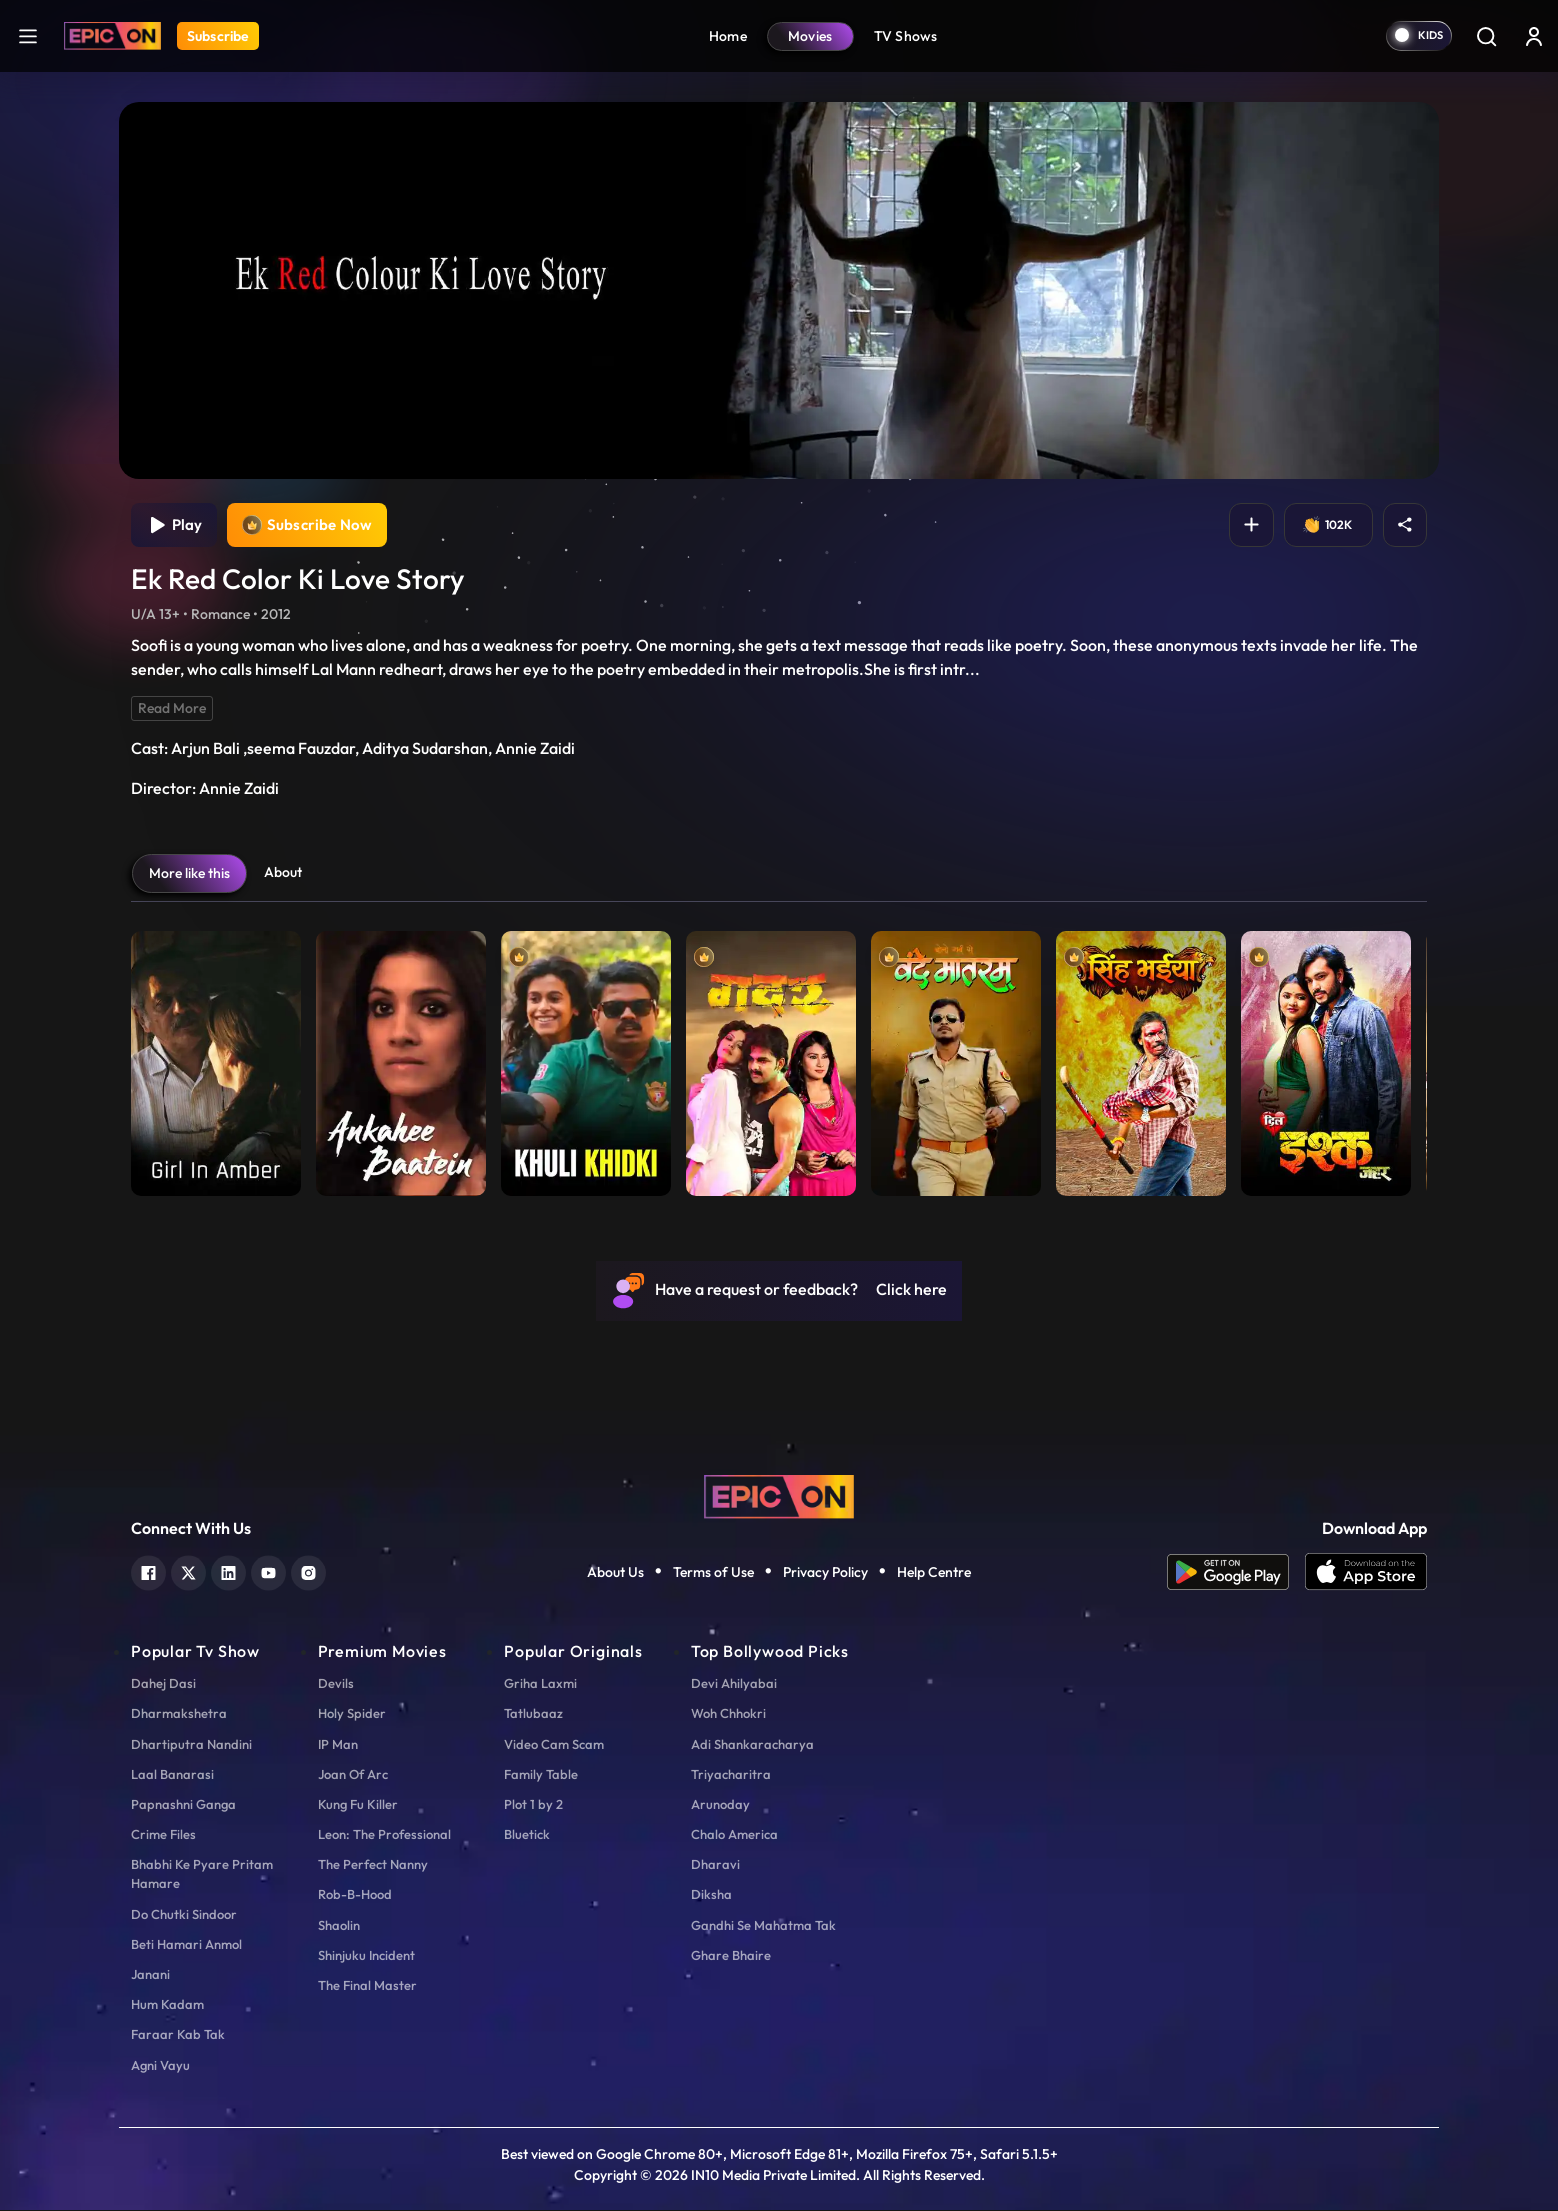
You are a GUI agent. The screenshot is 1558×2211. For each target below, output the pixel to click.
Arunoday (720, 1805)
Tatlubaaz (533, 1715)
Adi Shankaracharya (752, 1745)
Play (174, 526)
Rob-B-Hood (355, 1896)
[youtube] (268, 1572)
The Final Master (367, 1987)
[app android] (1236, 1574)
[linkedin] (228, 1572)
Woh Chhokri (728, 1715)
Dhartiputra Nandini (191, 1745)
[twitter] (188, 1572)
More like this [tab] (189, 874)
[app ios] (1366, 1574)
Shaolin (339, 1926)
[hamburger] (28, 35)
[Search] (1486, 36)
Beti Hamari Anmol (186, 1945)
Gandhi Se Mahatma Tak (763, 1926)
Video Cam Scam (554, 1745)
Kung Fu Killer (358, 1805)
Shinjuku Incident (366, 1956)
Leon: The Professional (384, 1836)
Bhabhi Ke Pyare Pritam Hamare (202, 1875)
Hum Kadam (167, 2006)
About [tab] (283, 873)
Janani (150, 1976)
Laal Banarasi (172, 1775)
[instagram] (308, 1572)
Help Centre (934, 1573)
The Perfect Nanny (373, 1866)
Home (728, 36)
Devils (336, 1685)
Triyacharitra (731, 1775)
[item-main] (216, 1059)
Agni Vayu (160, 2066)
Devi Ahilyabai (734, 1685)
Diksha (711, 1896)
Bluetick (527, 1836)
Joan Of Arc (353, 1775)
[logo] (779, 1496)
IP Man (338, 1745)
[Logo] (112, 36)
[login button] (1534, 36)
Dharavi (715, 1866)
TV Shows (906, 36)
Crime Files (163, 1836)
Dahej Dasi (163, 1685)
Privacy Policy (825, 1573)
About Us (615, 1573)
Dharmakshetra (179, 1715)
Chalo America (734, 1836)
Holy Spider (352, 1715)
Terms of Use (713, 1573)
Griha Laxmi (540, 1685)
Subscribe (218, 36)
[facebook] (148, 1572)
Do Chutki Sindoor (184, 1915)
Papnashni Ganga (183, 1805)
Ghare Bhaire (731, 1956)
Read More (172, 709)
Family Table (541, 1775)
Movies (810, 36)
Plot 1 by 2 (533, 1805)
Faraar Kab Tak (178, 2036)
